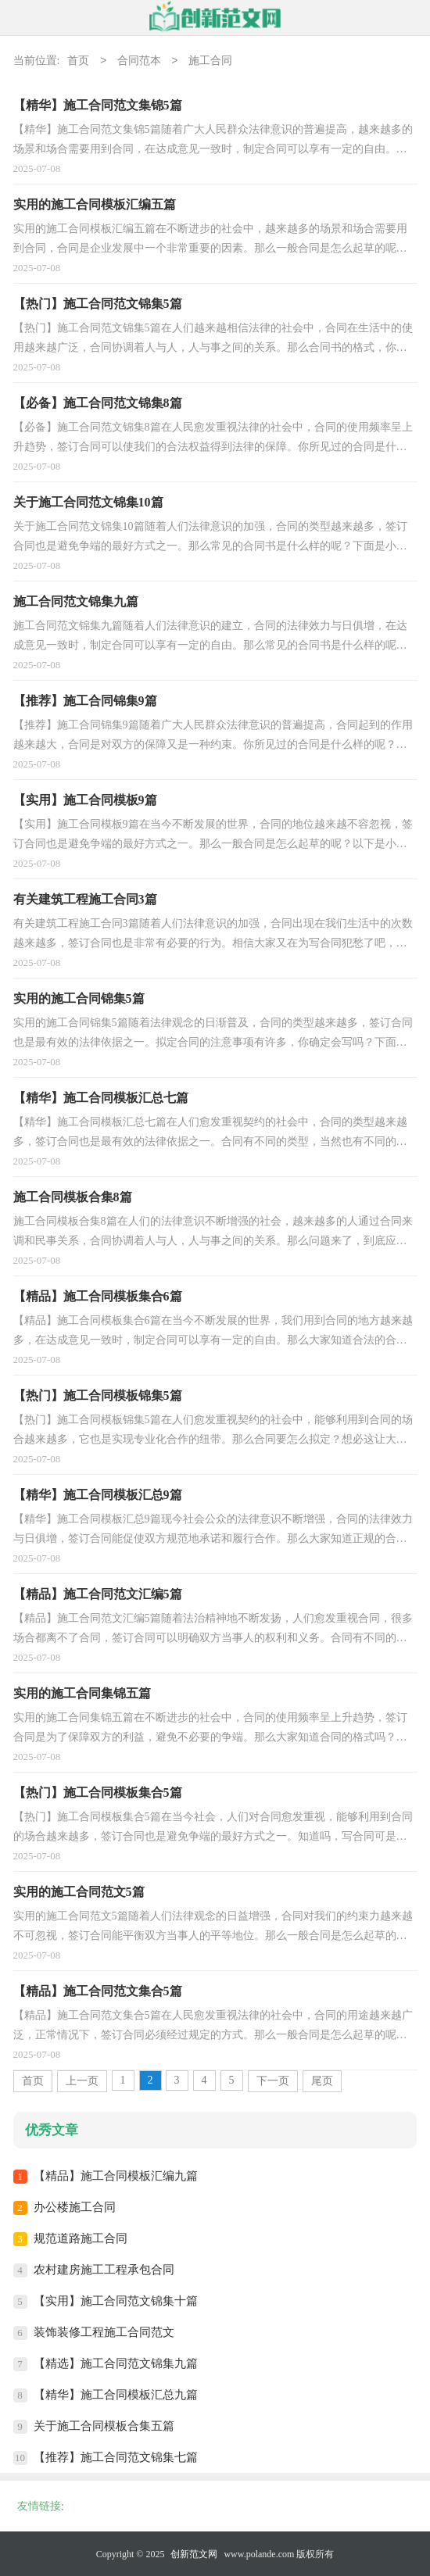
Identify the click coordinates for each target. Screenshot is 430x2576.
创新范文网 (193, 2554)
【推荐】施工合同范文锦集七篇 (116, 2457)
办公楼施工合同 (75, 2207)
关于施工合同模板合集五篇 (104, 2426)
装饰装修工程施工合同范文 (104, 2332)
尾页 (322, 2081)
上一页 (82, 2081)
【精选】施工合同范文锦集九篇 (116, 2363)
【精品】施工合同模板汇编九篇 (116, 2176)
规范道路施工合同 (80, 2238)
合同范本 (139, 61)
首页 (78, 61)
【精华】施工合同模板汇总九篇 (116, 2394)
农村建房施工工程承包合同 (104, 2269)
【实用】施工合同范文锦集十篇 (116, 2301)
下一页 (272, 2081)
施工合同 (210, 61)
